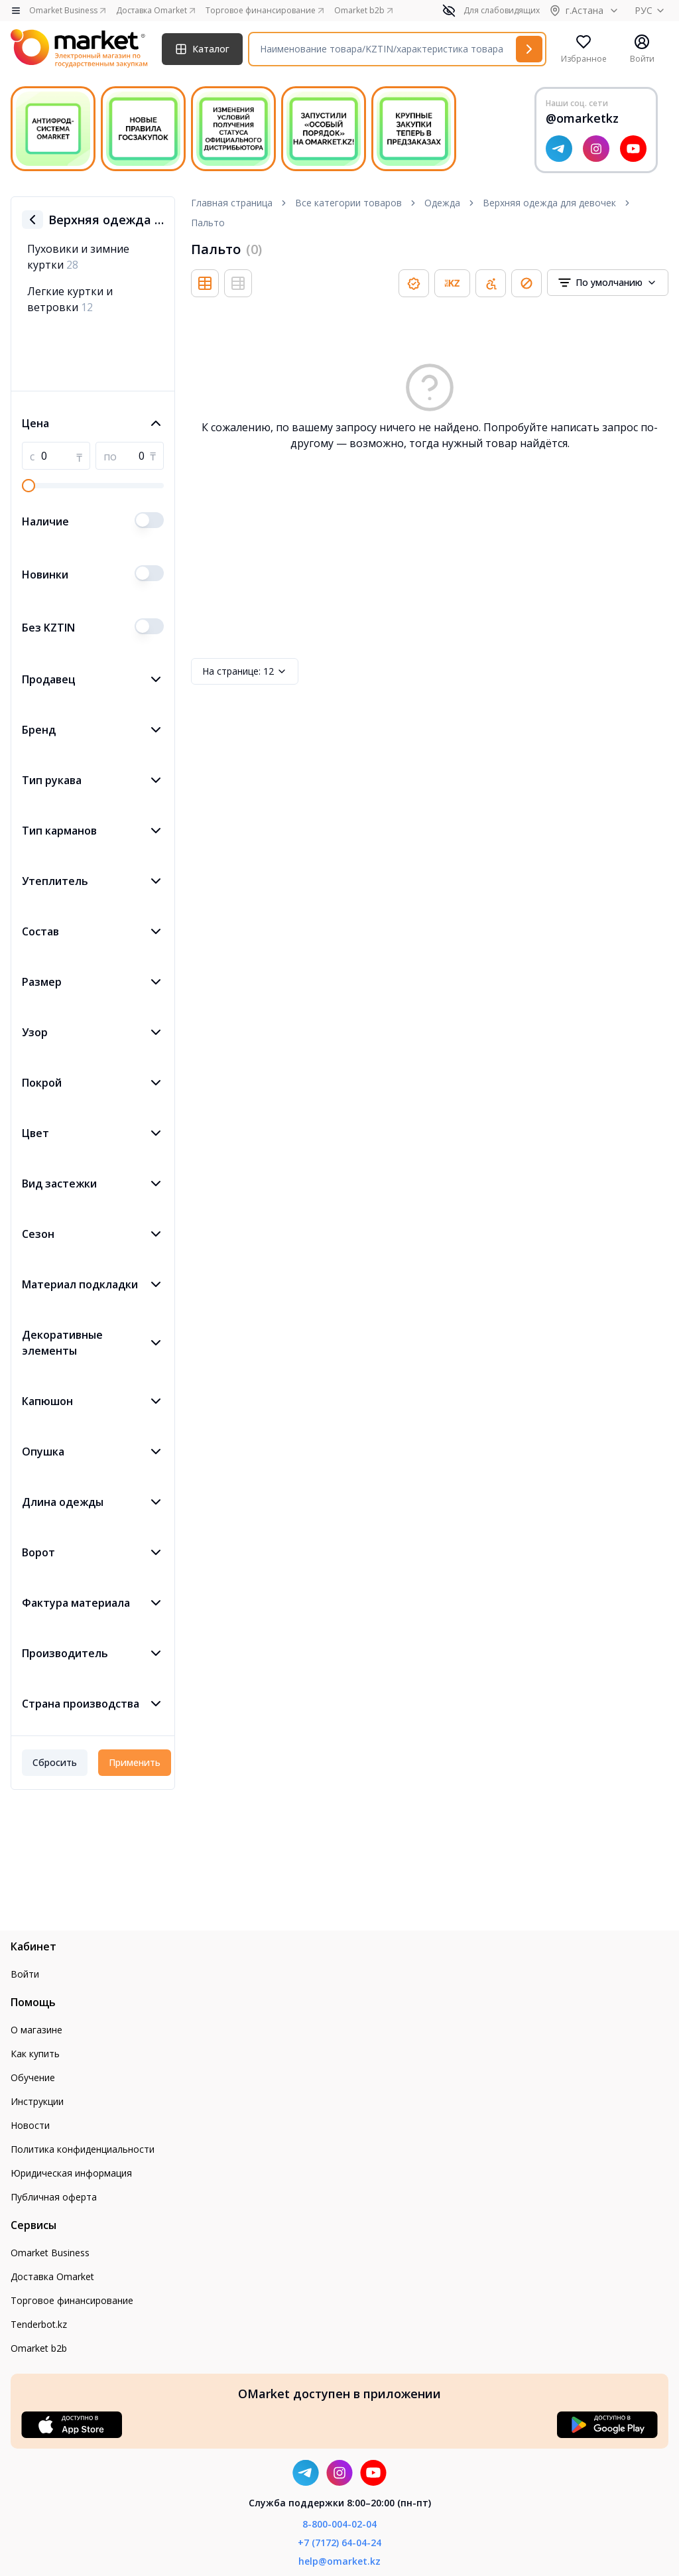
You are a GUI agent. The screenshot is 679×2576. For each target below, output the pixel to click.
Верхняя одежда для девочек (549, 202)
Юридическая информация (71, 2173)
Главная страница (232, 202)
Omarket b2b (39, 2348)
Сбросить (54, 1762)
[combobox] (607, 282)
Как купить (35, 2053)
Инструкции (37, 2101)
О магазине (36, 2029)
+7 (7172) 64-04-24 (339, 2542)
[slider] (28, 485)
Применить (134, 1762)
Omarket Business (50, 2252)
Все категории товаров (348, 202)
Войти (25, 1974)
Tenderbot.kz (39, 2324)
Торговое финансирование (72, 2300)
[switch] (149, 520)
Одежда (442, 202)
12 (244, 671)
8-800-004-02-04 (339, 2524)
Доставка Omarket (52, 2276)
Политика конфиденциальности (82, 2149)
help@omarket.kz (339, 2561)
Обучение (33, 2077)
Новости (30, 2125)
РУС (651, 10)
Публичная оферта (54, 2197)
